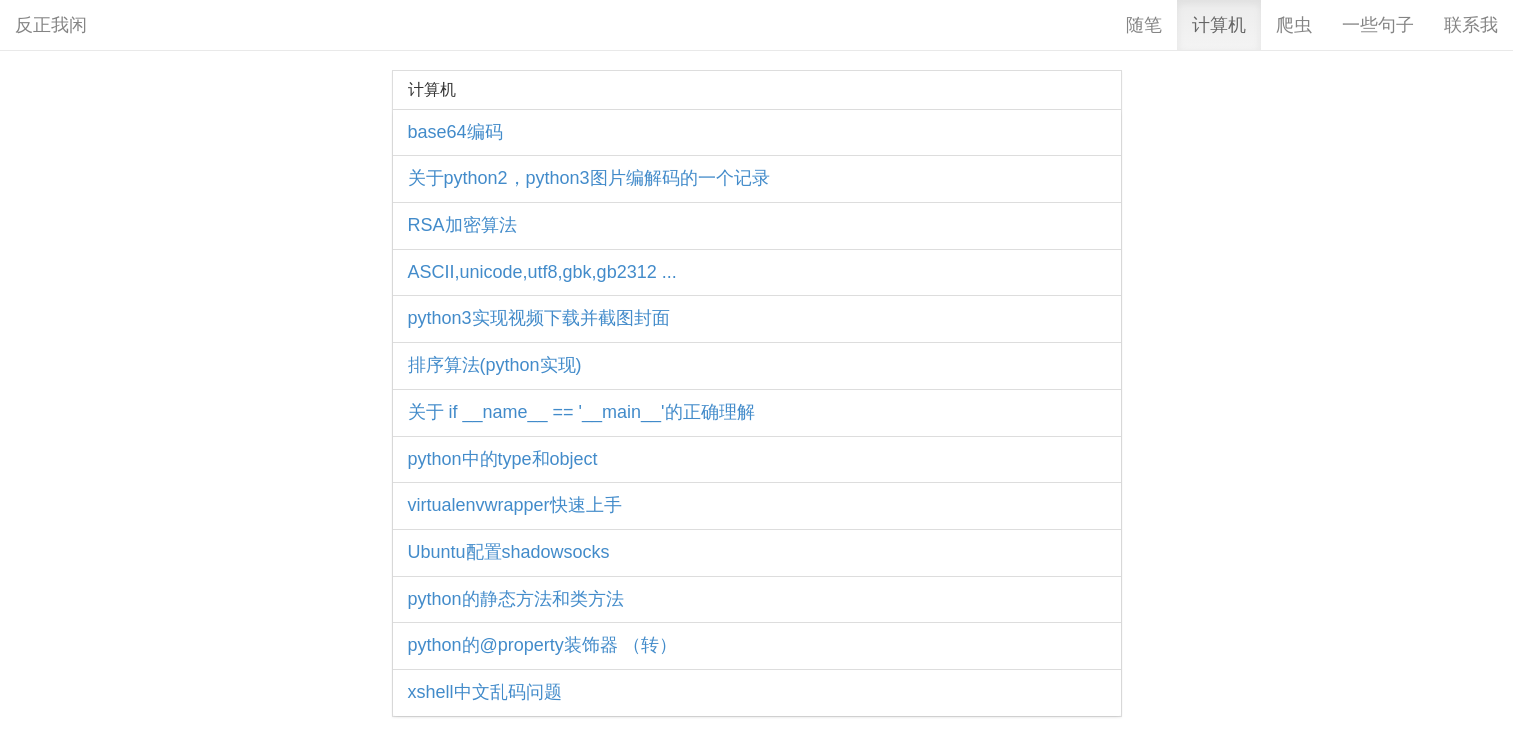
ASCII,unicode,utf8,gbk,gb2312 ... (542, 272)
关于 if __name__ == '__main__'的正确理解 (581, 412)
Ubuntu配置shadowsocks (509, 552)
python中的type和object (503, 459)
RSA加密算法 (462, 225)
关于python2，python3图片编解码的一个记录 (589, 178)
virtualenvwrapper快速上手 (515, 505)
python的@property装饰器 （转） (542, 645)
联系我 (1471, 25)
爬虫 (1294, 25)
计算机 (1219, 25)
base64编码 (455, 132)
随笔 (1144, 25)
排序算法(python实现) (495, 365)
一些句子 (1378, 25)
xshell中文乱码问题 (485, 692)
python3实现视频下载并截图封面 (539, 318)
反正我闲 (51, 25)
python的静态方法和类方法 (516, 599)
